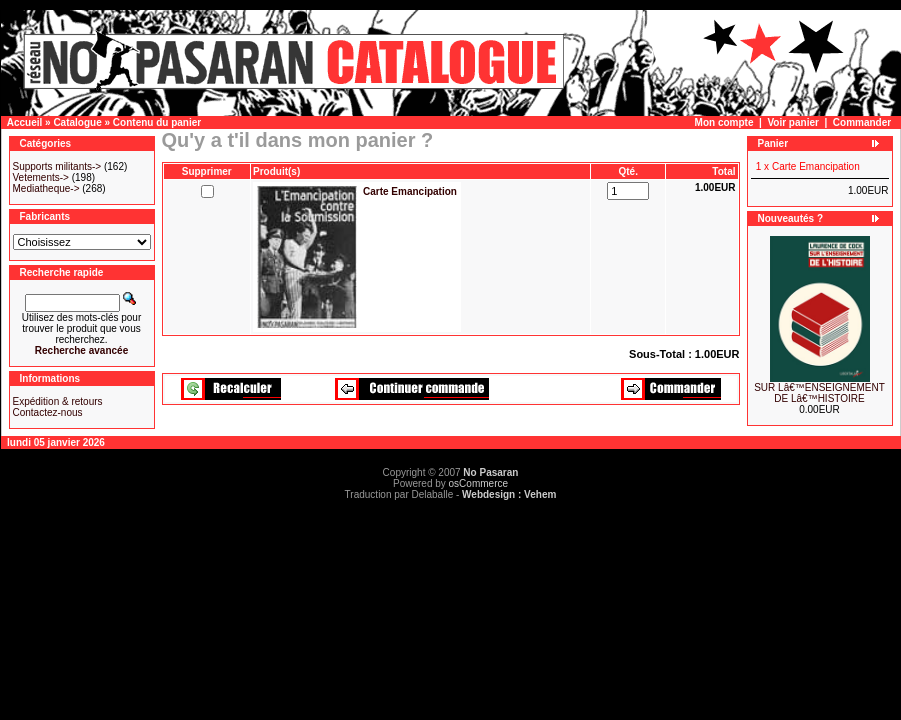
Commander (862, 122)
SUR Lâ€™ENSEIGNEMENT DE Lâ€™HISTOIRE (819, 393)
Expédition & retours (58, 401)
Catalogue (77, 122)
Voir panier (793, 122)
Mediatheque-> (46, 188)
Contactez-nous (48, 412)
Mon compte (724, 122)
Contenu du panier (157, 122)
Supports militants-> (57, 166)
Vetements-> (41, 177)
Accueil (25, 122)
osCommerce (478, 483)
